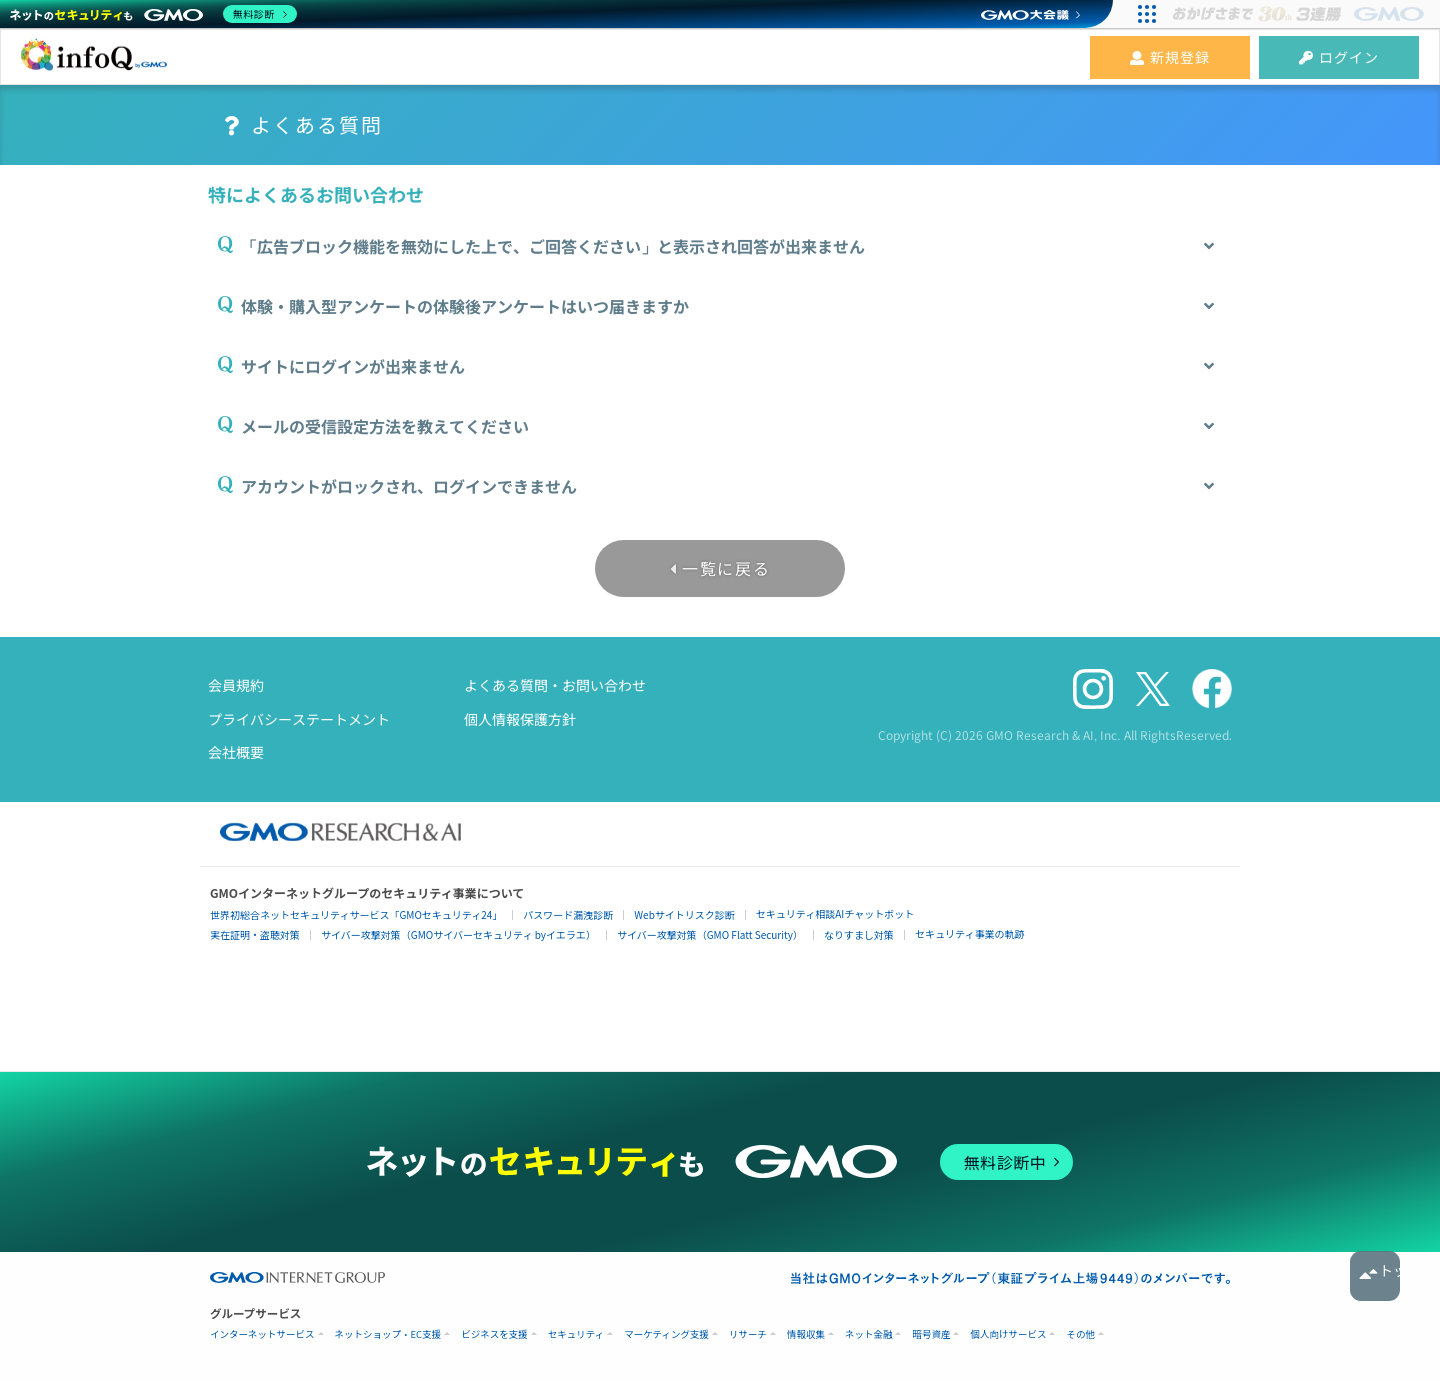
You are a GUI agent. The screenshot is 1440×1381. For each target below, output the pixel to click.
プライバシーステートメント (299, 719)
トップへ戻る (1375, 1276)
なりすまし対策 (859, 934)
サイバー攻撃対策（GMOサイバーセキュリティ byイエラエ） (458, 934)
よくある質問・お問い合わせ (555, 685)
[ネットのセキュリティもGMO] (153, 14)
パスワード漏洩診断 (568, 914)
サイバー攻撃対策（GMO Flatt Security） (710, 934)
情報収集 (806, 1334)
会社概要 (236, 752)
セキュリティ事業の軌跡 (969, 933)
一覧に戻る (726, 568)
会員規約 (236, 685)
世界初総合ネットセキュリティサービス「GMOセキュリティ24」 (356, 914)
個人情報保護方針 (520, 719)
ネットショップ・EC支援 (388, 1334)
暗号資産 (931, 1334)
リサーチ (748, 1334)
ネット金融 (869, 1334)
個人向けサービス (1008, 1334)
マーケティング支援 (666, 1334)
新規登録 (1170, 57)
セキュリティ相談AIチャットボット (835, 913)
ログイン (1339, 57)
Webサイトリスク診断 (684, 914)
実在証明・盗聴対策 (255, 934)
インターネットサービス (262, 1334)
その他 (1080, 1334)
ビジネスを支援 (494, 1334)
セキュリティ (576, 1334)
